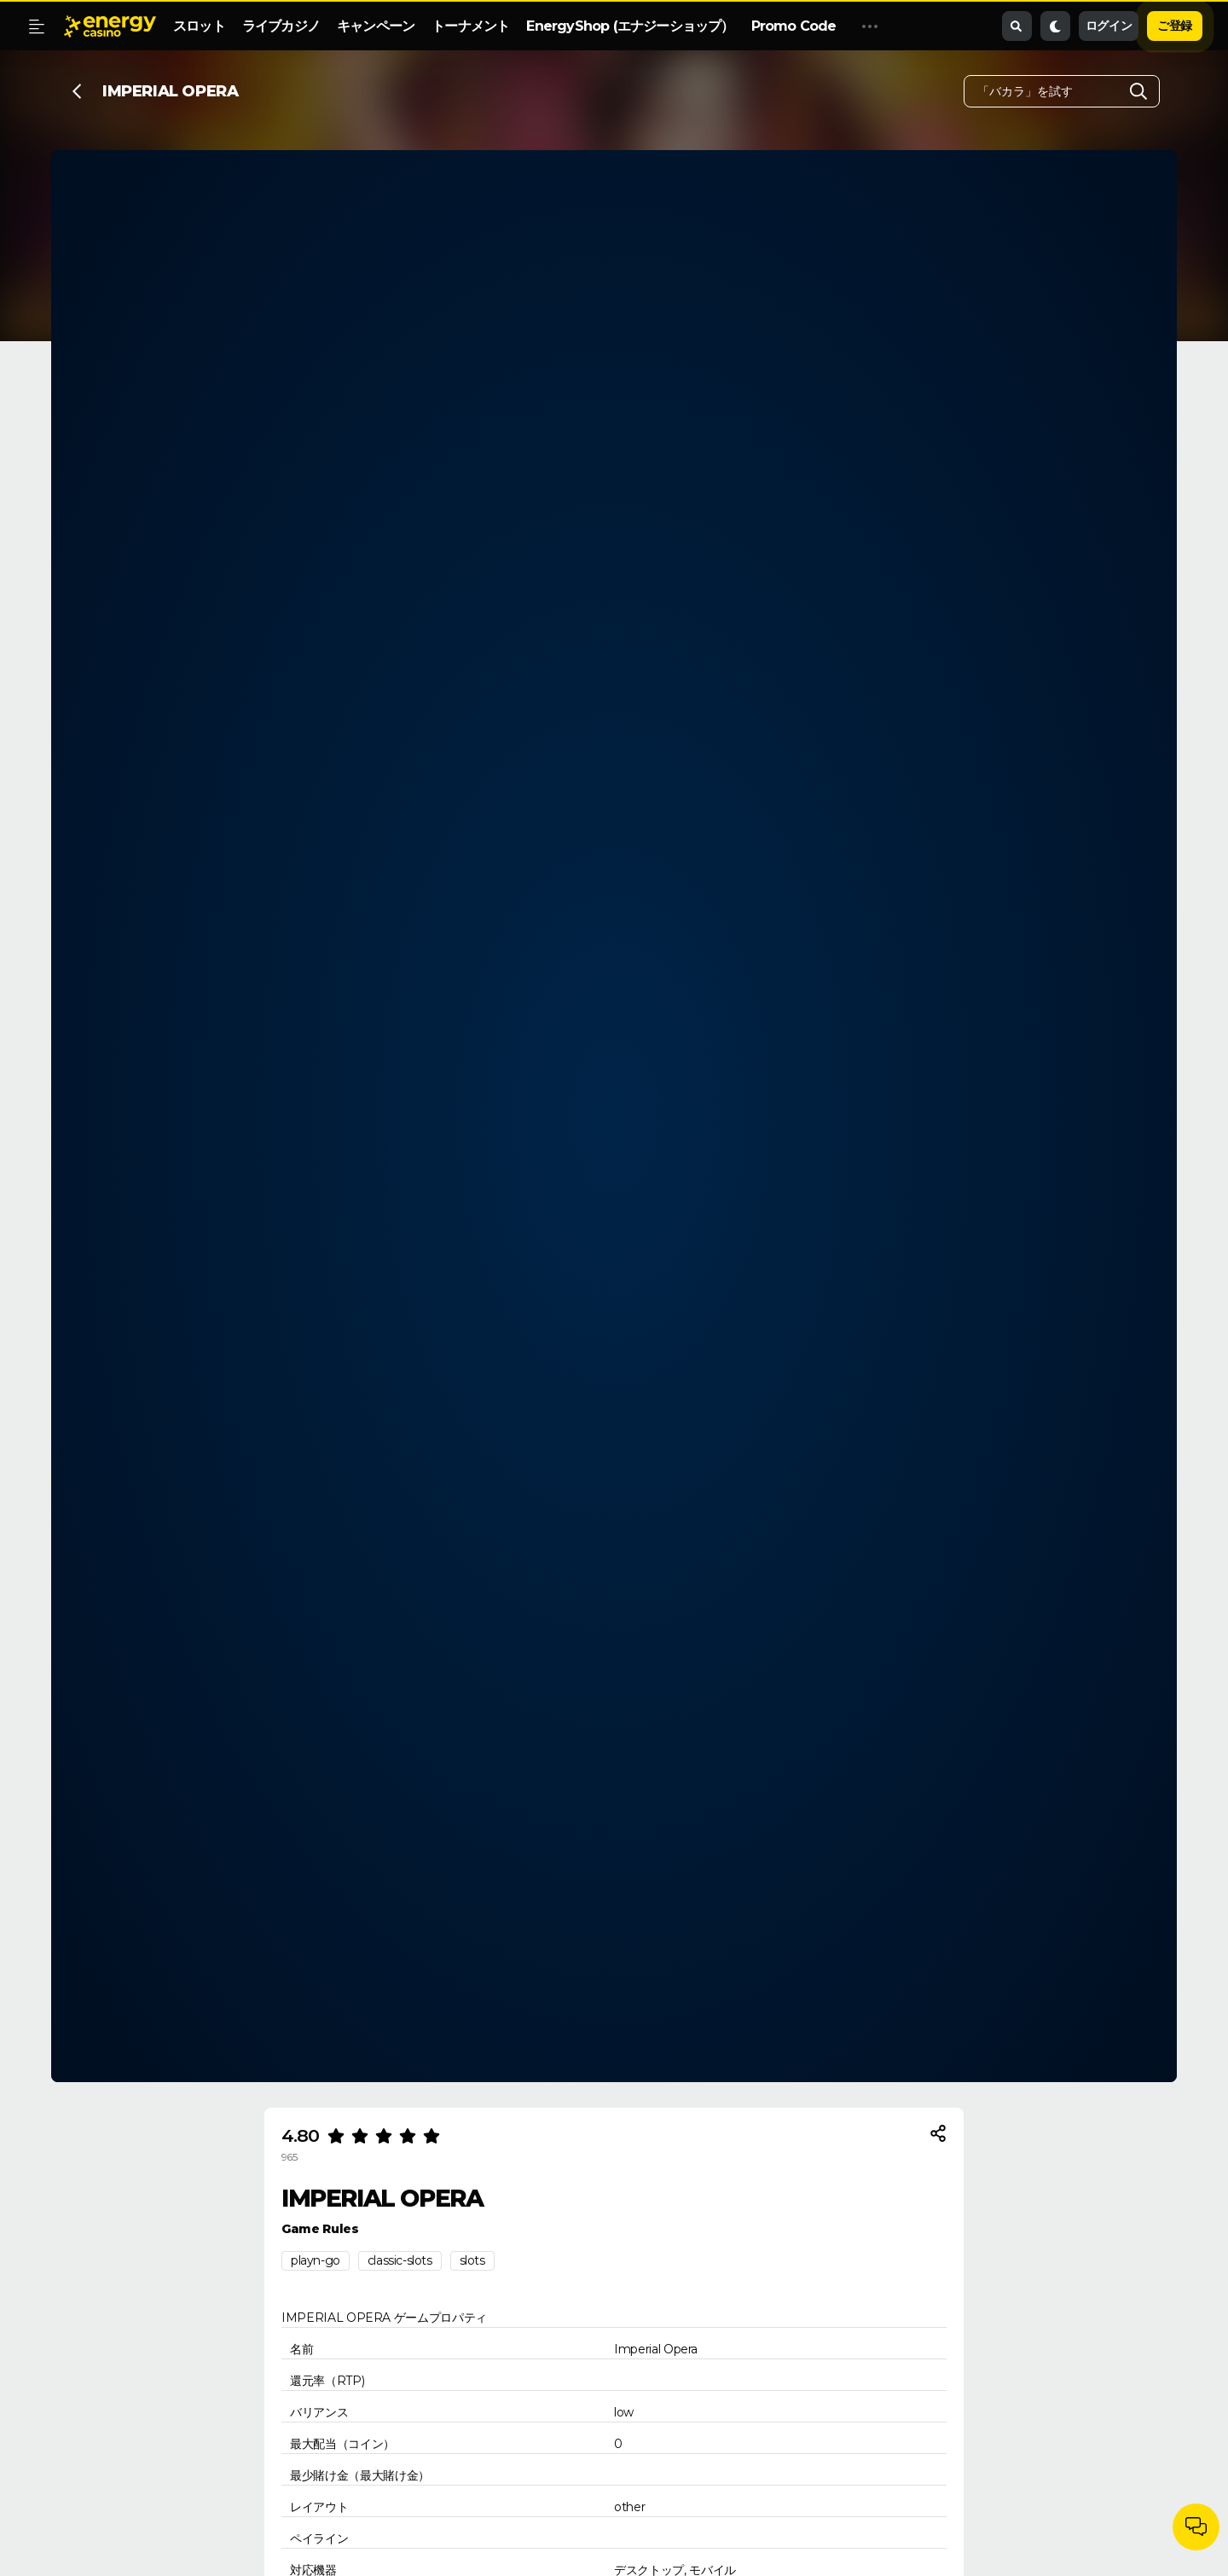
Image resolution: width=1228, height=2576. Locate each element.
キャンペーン (375, 26)
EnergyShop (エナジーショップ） (629, 26)
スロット (199, 26)
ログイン (1109, 25)
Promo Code (794, 26)
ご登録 (1174, 25)
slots (472, 2260)
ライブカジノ (281, 26)
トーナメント (470, 26)
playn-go (315, 2260)
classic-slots (400, 2260)
